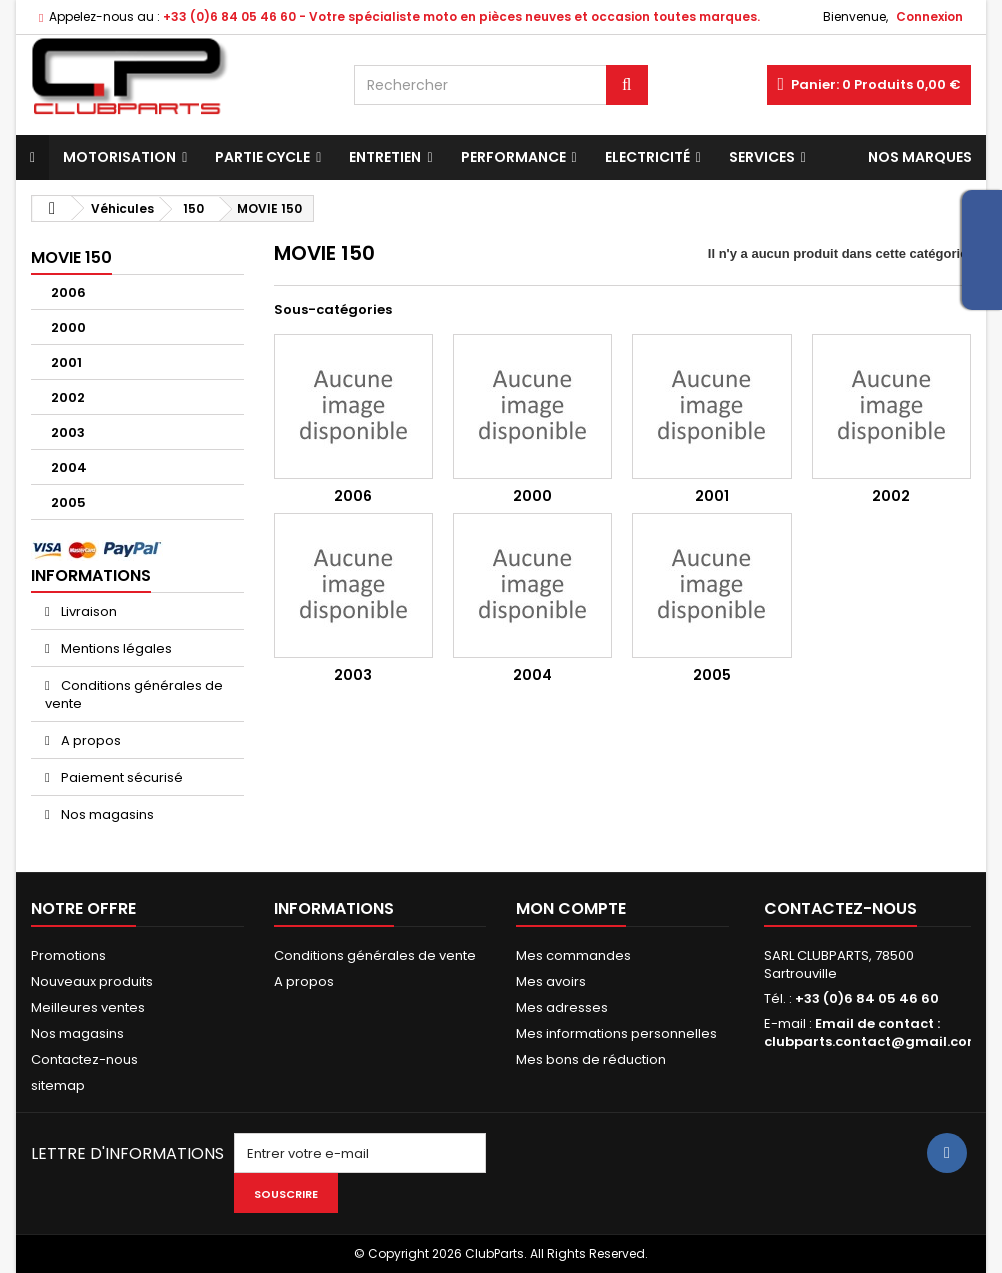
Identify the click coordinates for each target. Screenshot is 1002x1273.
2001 (66, 362)
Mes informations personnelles (616, 1033)
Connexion (929, 16)
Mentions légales (115, 648)
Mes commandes (573, 955)
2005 (68, 502)
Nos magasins (106, 814)
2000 (68, 327)
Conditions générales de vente (134, 694)
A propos (89, 740)
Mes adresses (562, 1007)
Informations (91, 575)
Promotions (68, 955)
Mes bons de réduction (591, 1059)
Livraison (87, 611)
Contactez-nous (84, 1059)
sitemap (58, 1085)
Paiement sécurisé (120, 777)
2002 (68, 397)
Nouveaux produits (92, 981)
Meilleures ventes (88, 1007)
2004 (69, 467)
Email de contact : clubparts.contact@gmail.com (872, 1032)
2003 (68, 432)
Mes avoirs (551, 981)
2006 (68, 292)
